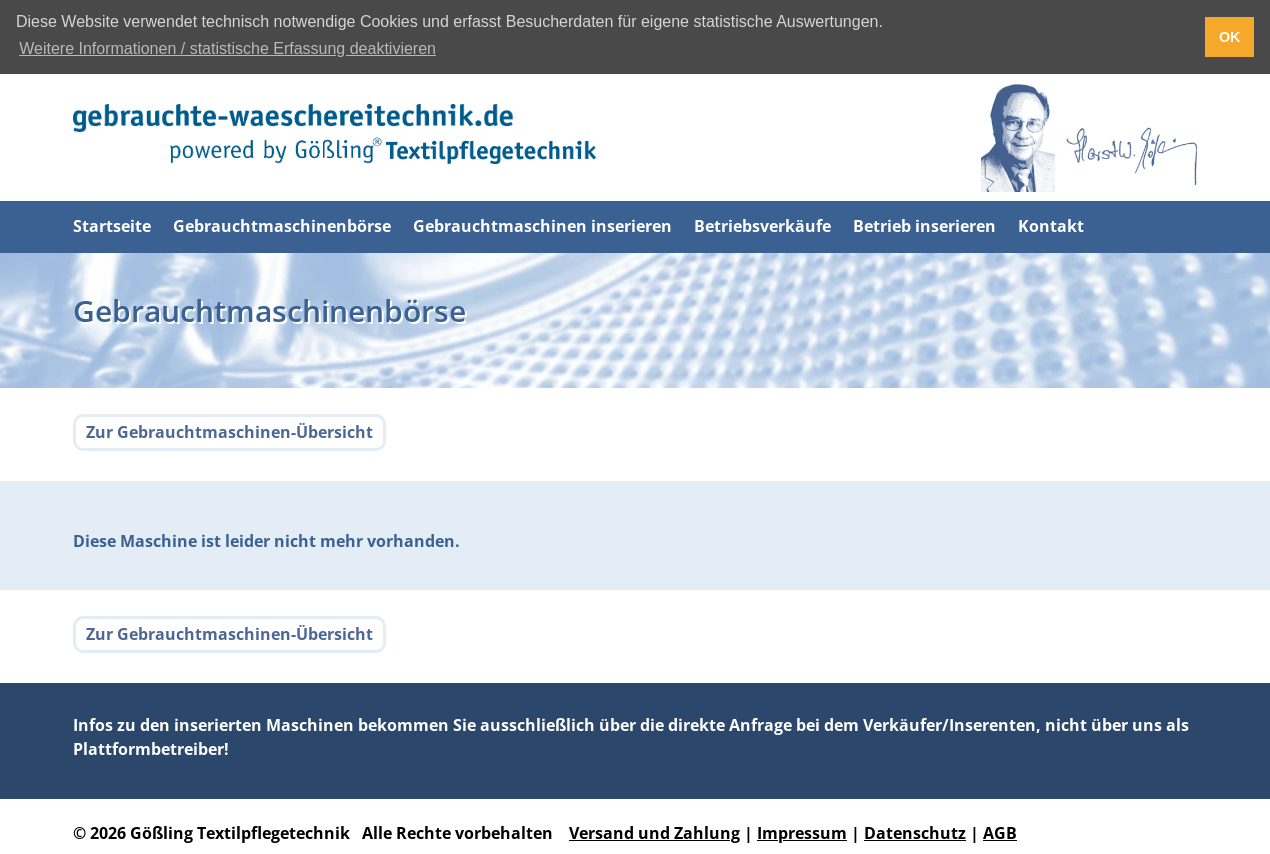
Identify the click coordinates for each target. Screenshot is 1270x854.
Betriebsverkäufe (762, 225)
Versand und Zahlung (654, 833)
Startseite (112, 225)
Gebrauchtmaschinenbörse (282, 225)
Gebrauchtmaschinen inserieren (542, 225)
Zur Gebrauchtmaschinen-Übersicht (229, 432)
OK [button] (1230, 37)
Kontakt (1051, 225)
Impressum (802, 833)
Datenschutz (915, 833)
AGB (1000, 833)
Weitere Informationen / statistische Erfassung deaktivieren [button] (227, 48)
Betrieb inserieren (924, 225)
